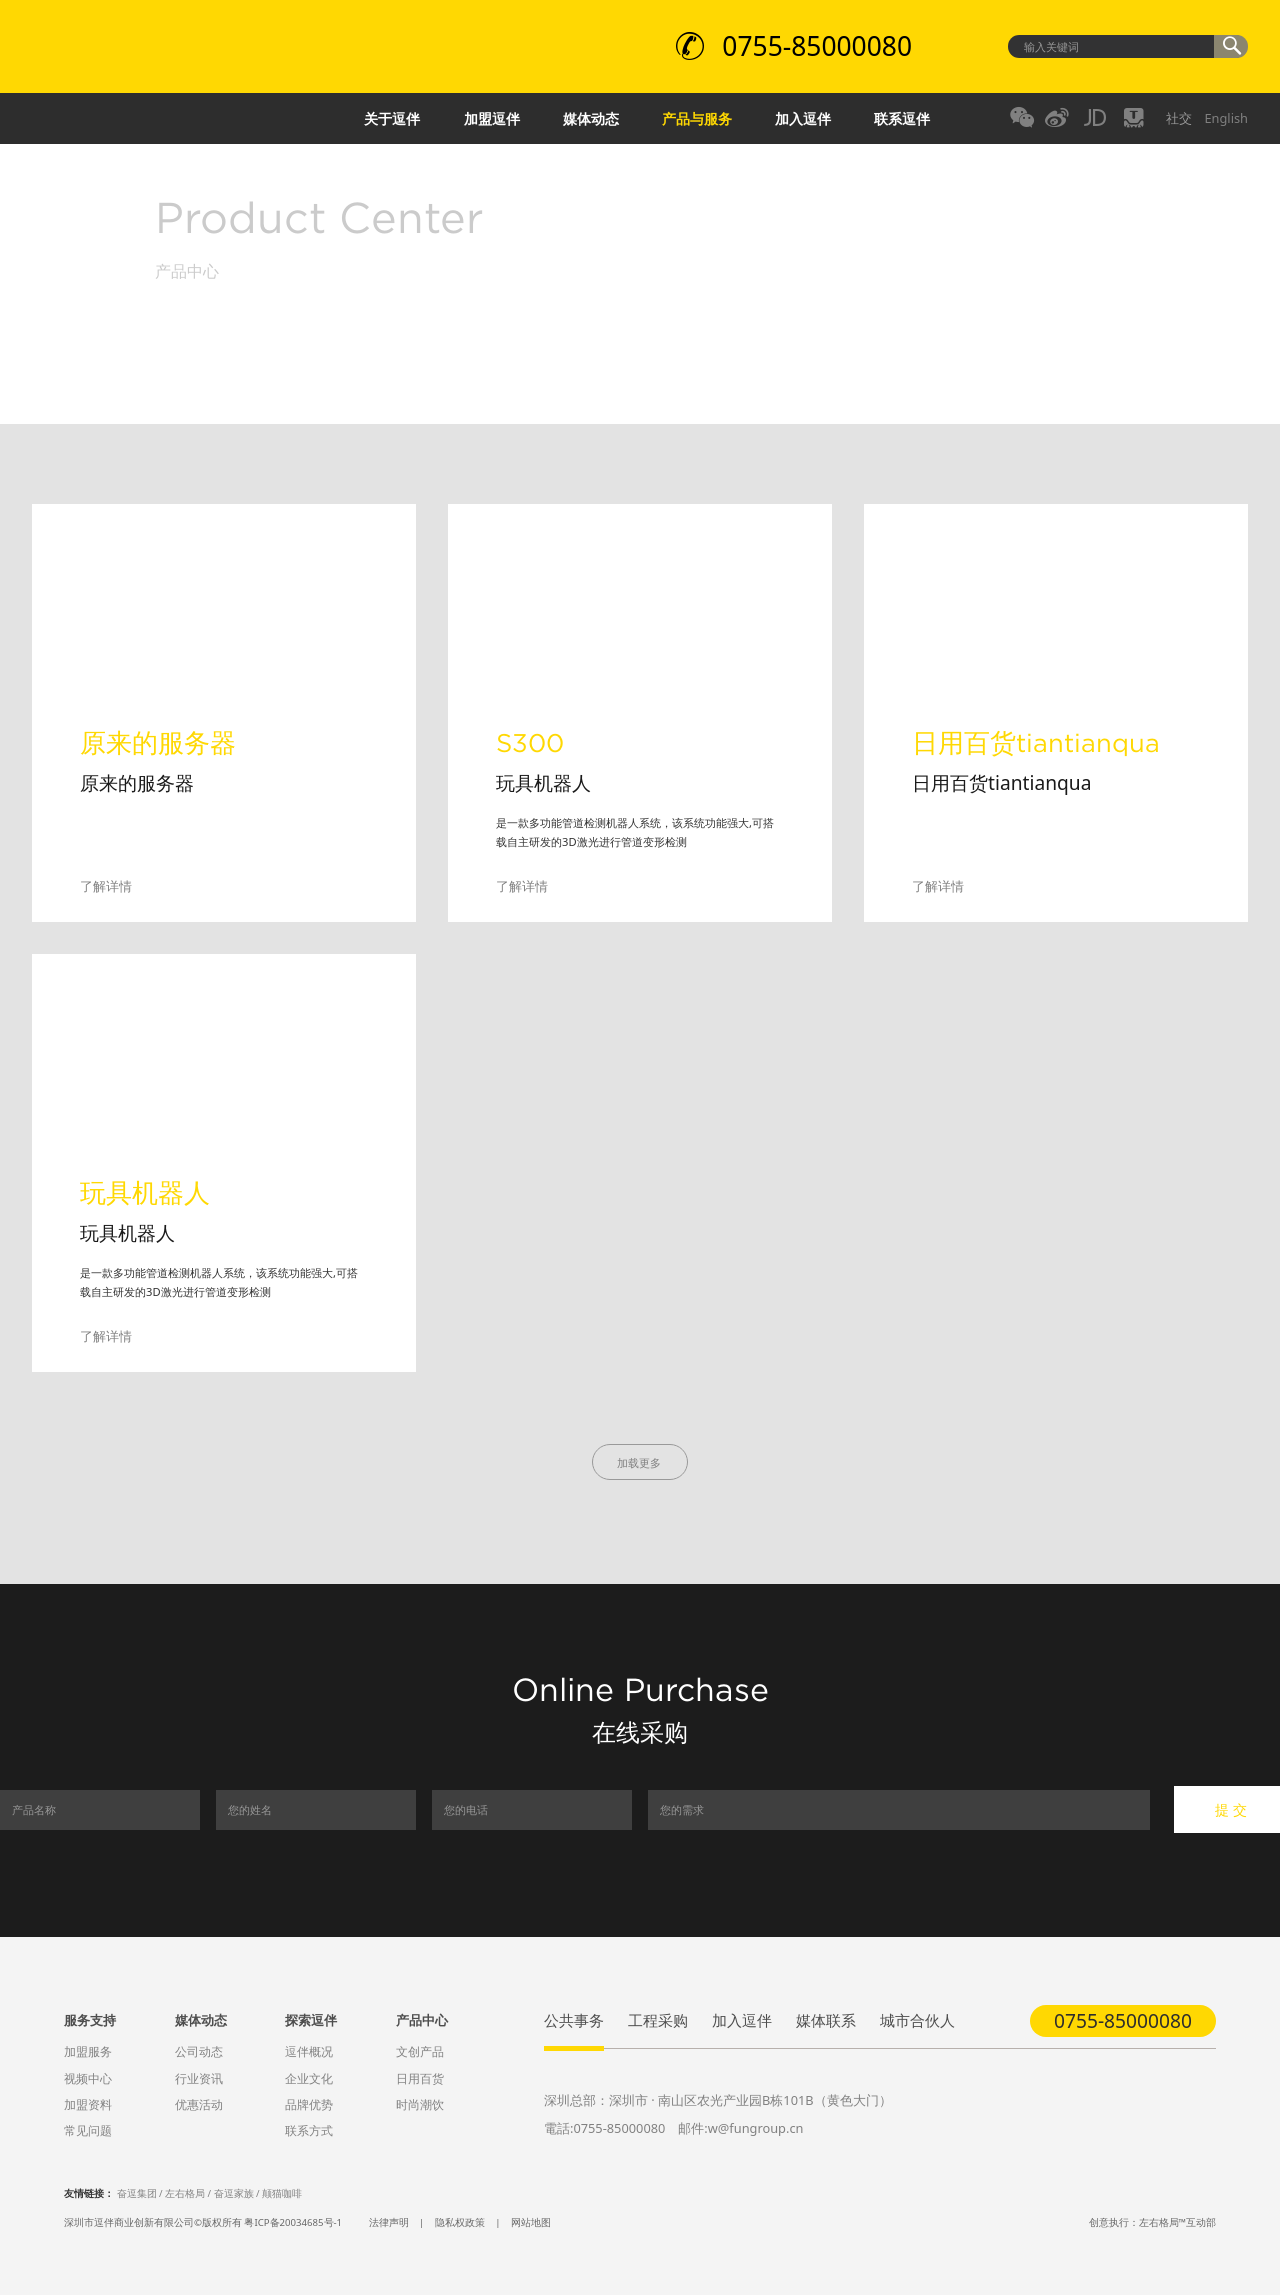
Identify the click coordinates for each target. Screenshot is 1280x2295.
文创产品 (420, 2051)
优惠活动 (199, 2104)
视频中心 (88, 2078)
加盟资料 (88, 2104)
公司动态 (199, 2051)
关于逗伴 (392, 118)
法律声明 (389, 2222)
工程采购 (658, 2020)
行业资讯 (199, 2078)
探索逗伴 (311, 2020)
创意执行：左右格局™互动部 (1152, 2222)
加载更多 (640, 1462)
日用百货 (420, 2078)
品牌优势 (309, 2104)
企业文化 (309, 2078)
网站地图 (531, 2222)
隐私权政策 (460, 2222)
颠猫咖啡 (282, 2193)
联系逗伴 (902, 118)
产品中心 (422, 2020)
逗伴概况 (309, 2051)
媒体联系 (826, 2020)
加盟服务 (88, 2051)
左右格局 (185, 2193)
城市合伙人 (917, 2020)
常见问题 (88, 2130)
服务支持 (90, 2020)
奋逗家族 (234, 2193)
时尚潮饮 (420, 2104)
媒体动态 (591, 118)
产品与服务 (697, 118)
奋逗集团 (137, 2193)
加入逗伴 (803, 118)
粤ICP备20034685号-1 (293, 2222)
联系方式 (309, 2130)
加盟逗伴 (492, 118)
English (1226, 118)
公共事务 (574, 2020)
